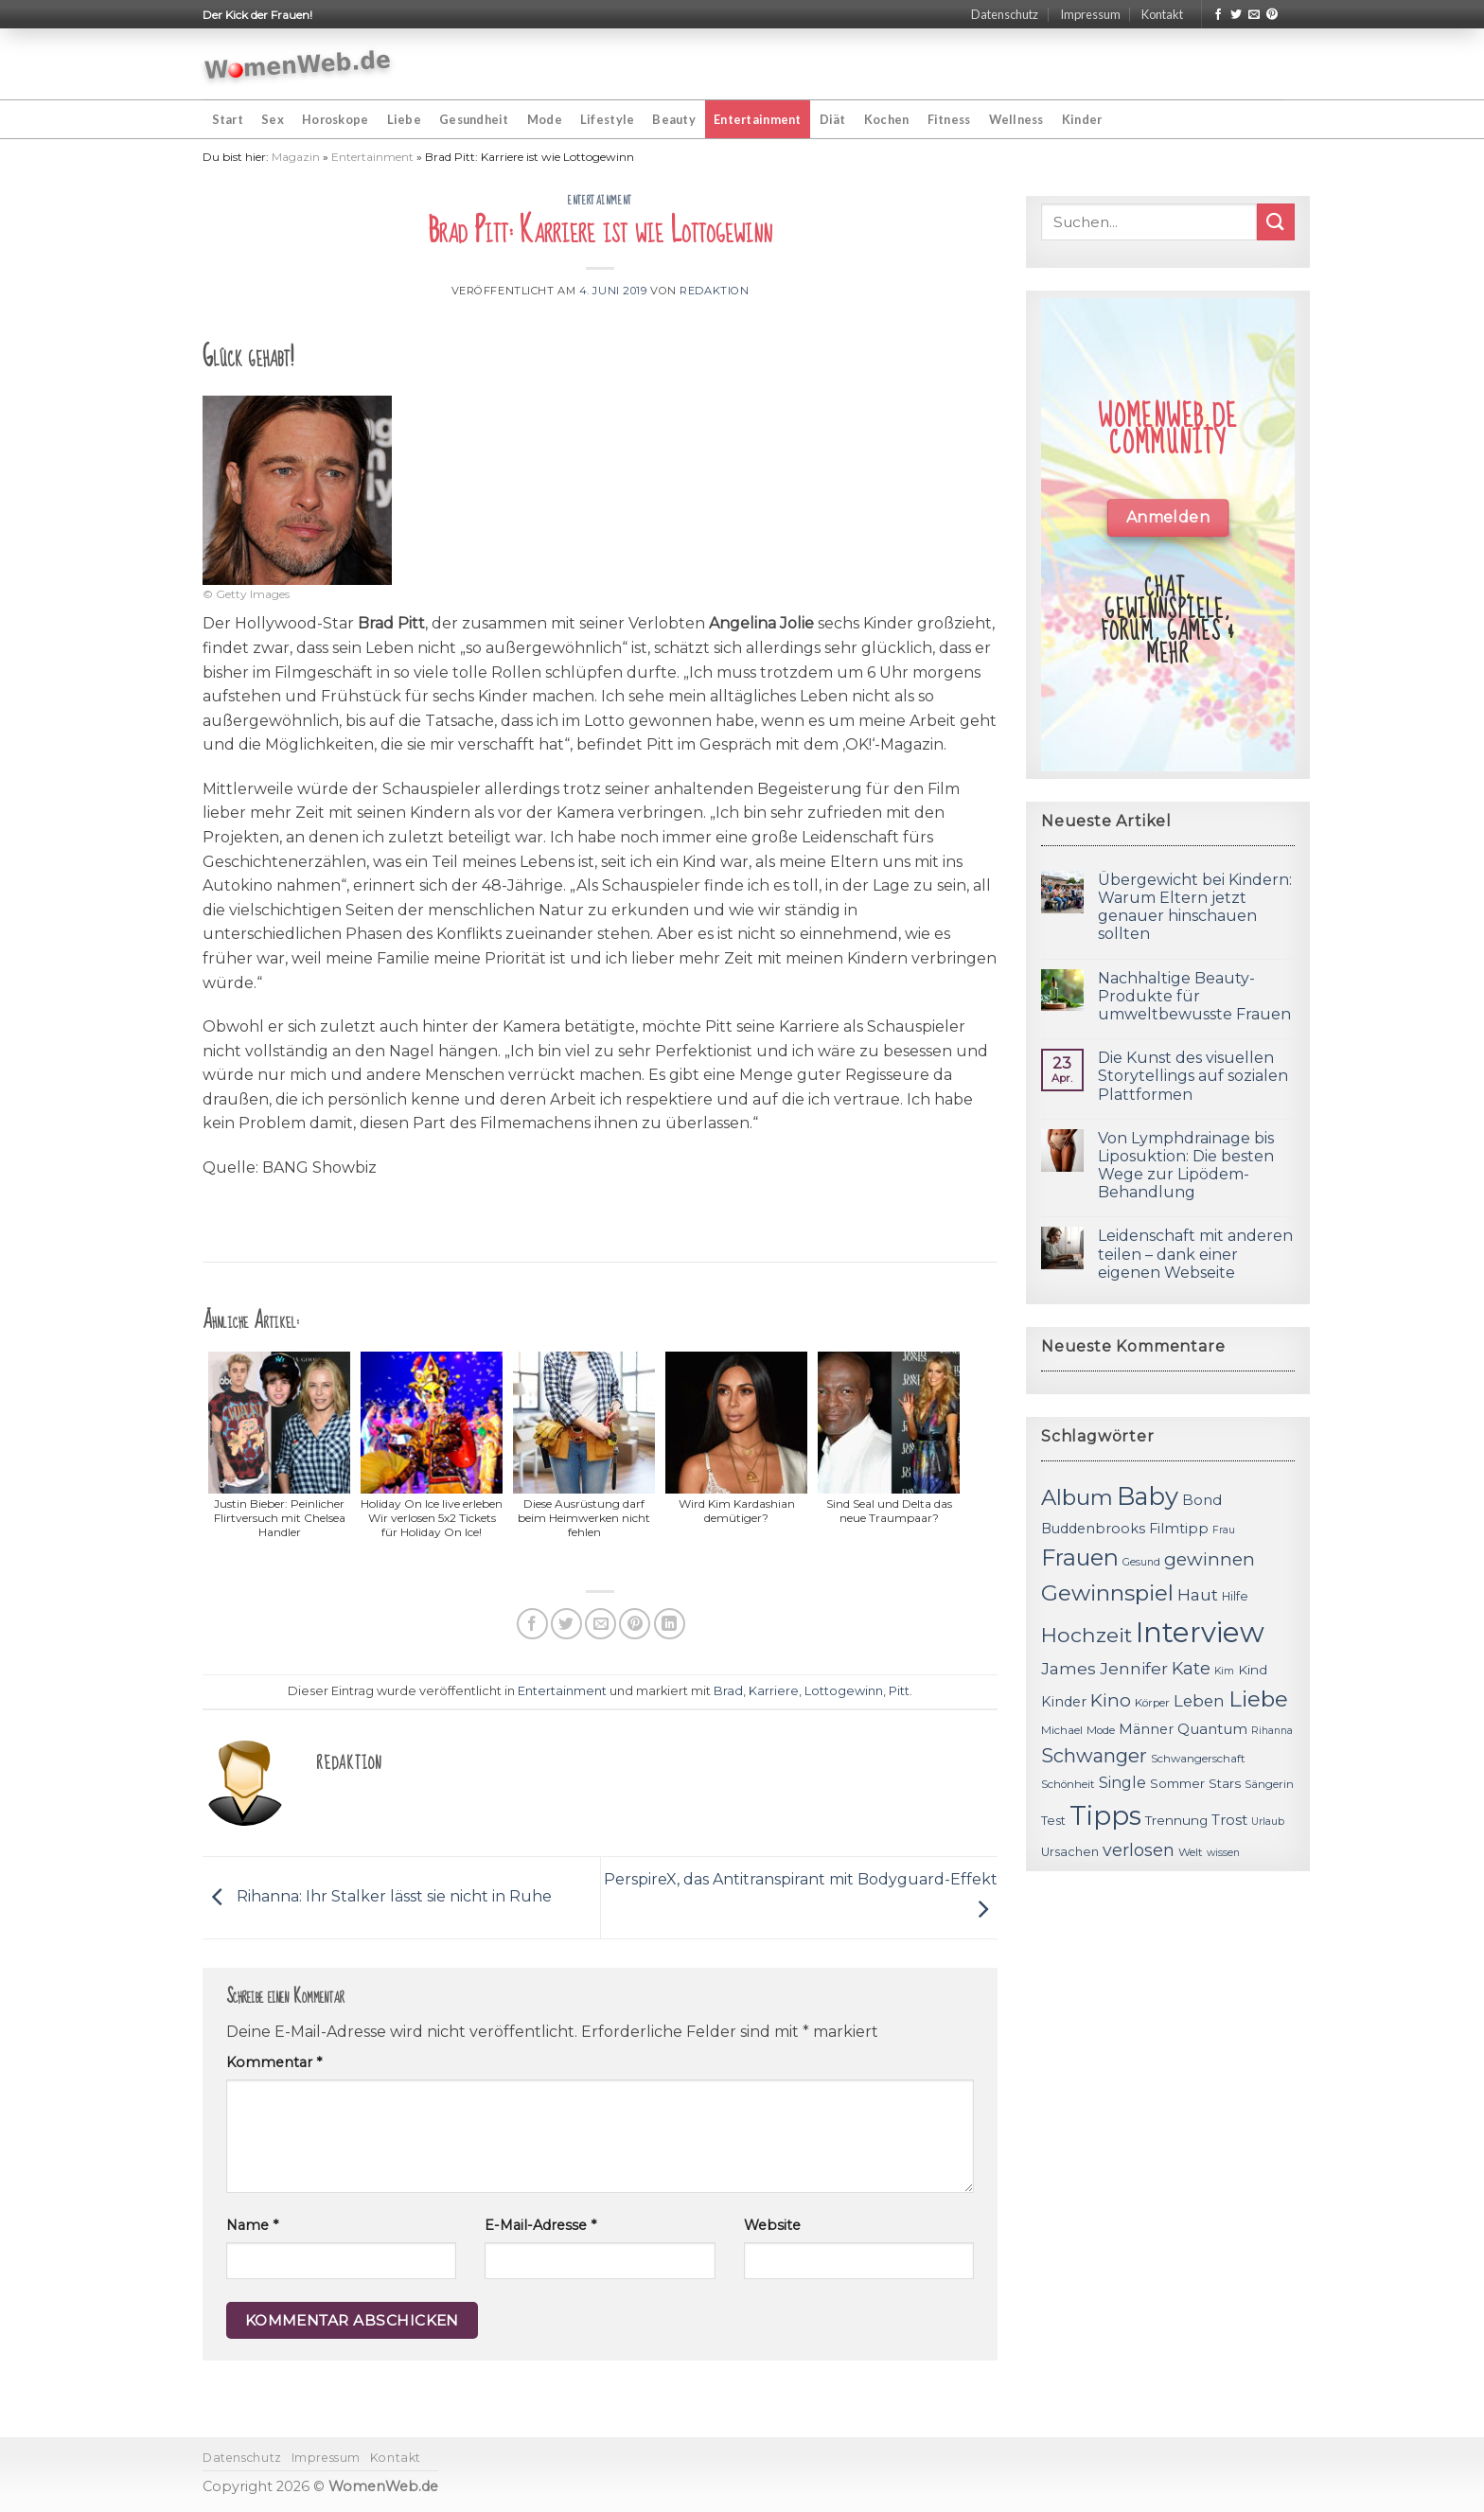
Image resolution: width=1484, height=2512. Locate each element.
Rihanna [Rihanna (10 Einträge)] (1272, 1731)
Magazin (296, 157)
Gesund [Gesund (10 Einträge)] (1141, 1562)
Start (227, 119)
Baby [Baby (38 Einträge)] (1147, 1496)
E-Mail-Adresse (540, 2225)
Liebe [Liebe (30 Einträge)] (1258, 1699)
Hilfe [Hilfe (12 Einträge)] (1235, 1596)
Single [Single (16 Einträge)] (1122, 1783)
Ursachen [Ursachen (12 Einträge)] (1070, 1852)
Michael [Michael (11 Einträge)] (1062, 1730)
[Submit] (1276, 221)
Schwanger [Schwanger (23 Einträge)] (1094, 1755)
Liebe (404, 119)
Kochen (887, 119)
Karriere (774, 1691)
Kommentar (274, 2062)
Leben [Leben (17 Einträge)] (1199, 1700)
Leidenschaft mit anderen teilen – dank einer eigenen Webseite (1195, 1254)
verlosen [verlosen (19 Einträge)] (1139, 1850)
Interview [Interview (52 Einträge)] (1200, 1632)
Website (772, 2225)
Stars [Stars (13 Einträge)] (1225, 1783)
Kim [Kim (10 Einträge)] (1224, 1671)
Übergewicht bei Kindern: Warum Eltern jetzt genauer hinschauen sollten (1195, 907)
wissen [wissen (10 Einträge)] (1223, 1853)
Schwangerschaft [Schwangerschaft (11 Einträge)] (1198, 1758)
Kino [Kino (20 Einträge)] (1110, 1700)
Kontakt (1162, 14)
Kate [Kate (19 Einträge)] (1191, 1668)
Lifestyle (607, 119)
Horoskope (335, 119)
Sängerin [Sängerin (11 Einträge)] (1269, 1784)
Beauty (674, 119)
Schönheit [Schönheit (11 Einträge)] (1068, 1784)
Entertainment (757, 119)
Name (252, 2225)
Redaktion (714, 290)
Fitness (949, 119)
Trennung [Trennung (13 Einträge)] (1176, 1820)
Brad (728, 1691)
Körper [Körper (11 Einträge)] (1152, 1702)
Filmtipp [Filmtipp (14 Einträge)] (1179, 1528)
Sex (272, 119)
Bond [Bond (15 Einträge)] (1202, 1500)
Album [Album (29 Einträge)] (1077, 1497)
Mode (544, 119)
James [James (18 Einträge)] (1068, 1668)
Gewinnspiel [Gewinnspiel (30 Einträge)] (1107, 1593)
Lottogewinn (843, 1691)
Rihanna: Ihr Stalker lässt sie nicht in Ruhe (377, 1896)
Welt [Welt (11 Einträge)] (1190, 1852)
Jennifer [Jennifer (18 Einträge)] (1134, 1668)
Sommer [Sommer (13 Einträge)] (1177, 1783)
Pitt (899, 1691)
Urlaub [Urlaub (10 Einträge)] (1267, 1821)
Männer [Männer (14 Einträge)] (1146, 1729)
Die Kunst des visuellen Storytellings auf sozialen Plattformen (1193, 1076)
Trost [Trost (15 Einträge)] (1229, 1820)
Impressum (1090, 14)
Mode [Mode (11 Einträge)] (1100, 1730)
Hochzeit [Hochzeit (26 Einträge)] (1086, 1634)
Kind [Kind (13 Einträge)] (1252, 1669)
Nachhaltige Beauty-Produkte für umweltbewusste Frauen (1194, 996)
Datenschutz (1004, 14)
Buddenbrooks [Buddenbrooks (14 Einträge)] (1093, 1528)
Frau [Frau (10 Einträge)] (1223, 1530)
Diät (833, 119)
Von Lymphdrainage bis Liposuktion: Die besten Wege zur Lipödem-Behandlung (1186, 1165)
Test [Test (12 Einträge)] (1053, 1820)
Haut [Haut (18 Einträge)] (1197, 1594)
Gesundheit (474, 119)
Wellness (1016, 119)
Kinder (1082, 119)
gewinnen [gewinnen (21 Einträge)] (1209, 1559)
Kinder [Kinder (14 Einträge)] (1063, 1701)
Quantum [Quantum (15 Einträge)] (1212, 1729)
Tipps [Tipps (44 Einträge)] (1105, 1815)
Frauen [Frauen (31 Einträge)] (1080, 1557)
